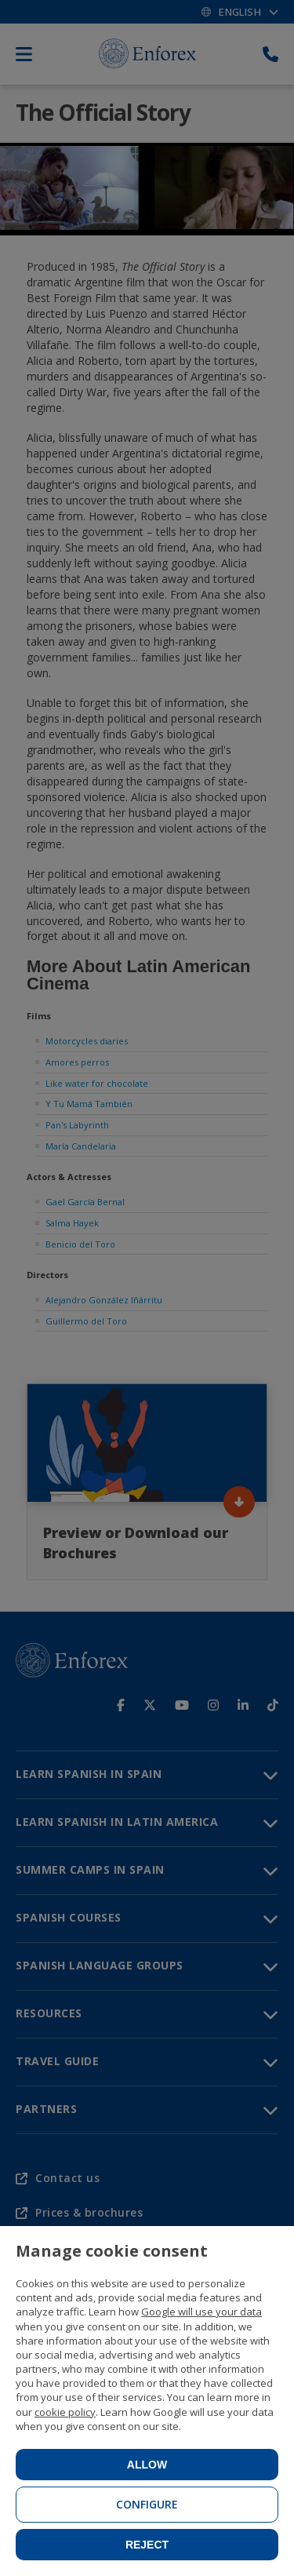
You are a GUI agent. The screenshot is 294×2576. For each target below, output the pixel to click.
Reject (147, 2544)
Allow (147, 2464)
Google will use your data (201, 2312)
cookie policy (65, 2412)
